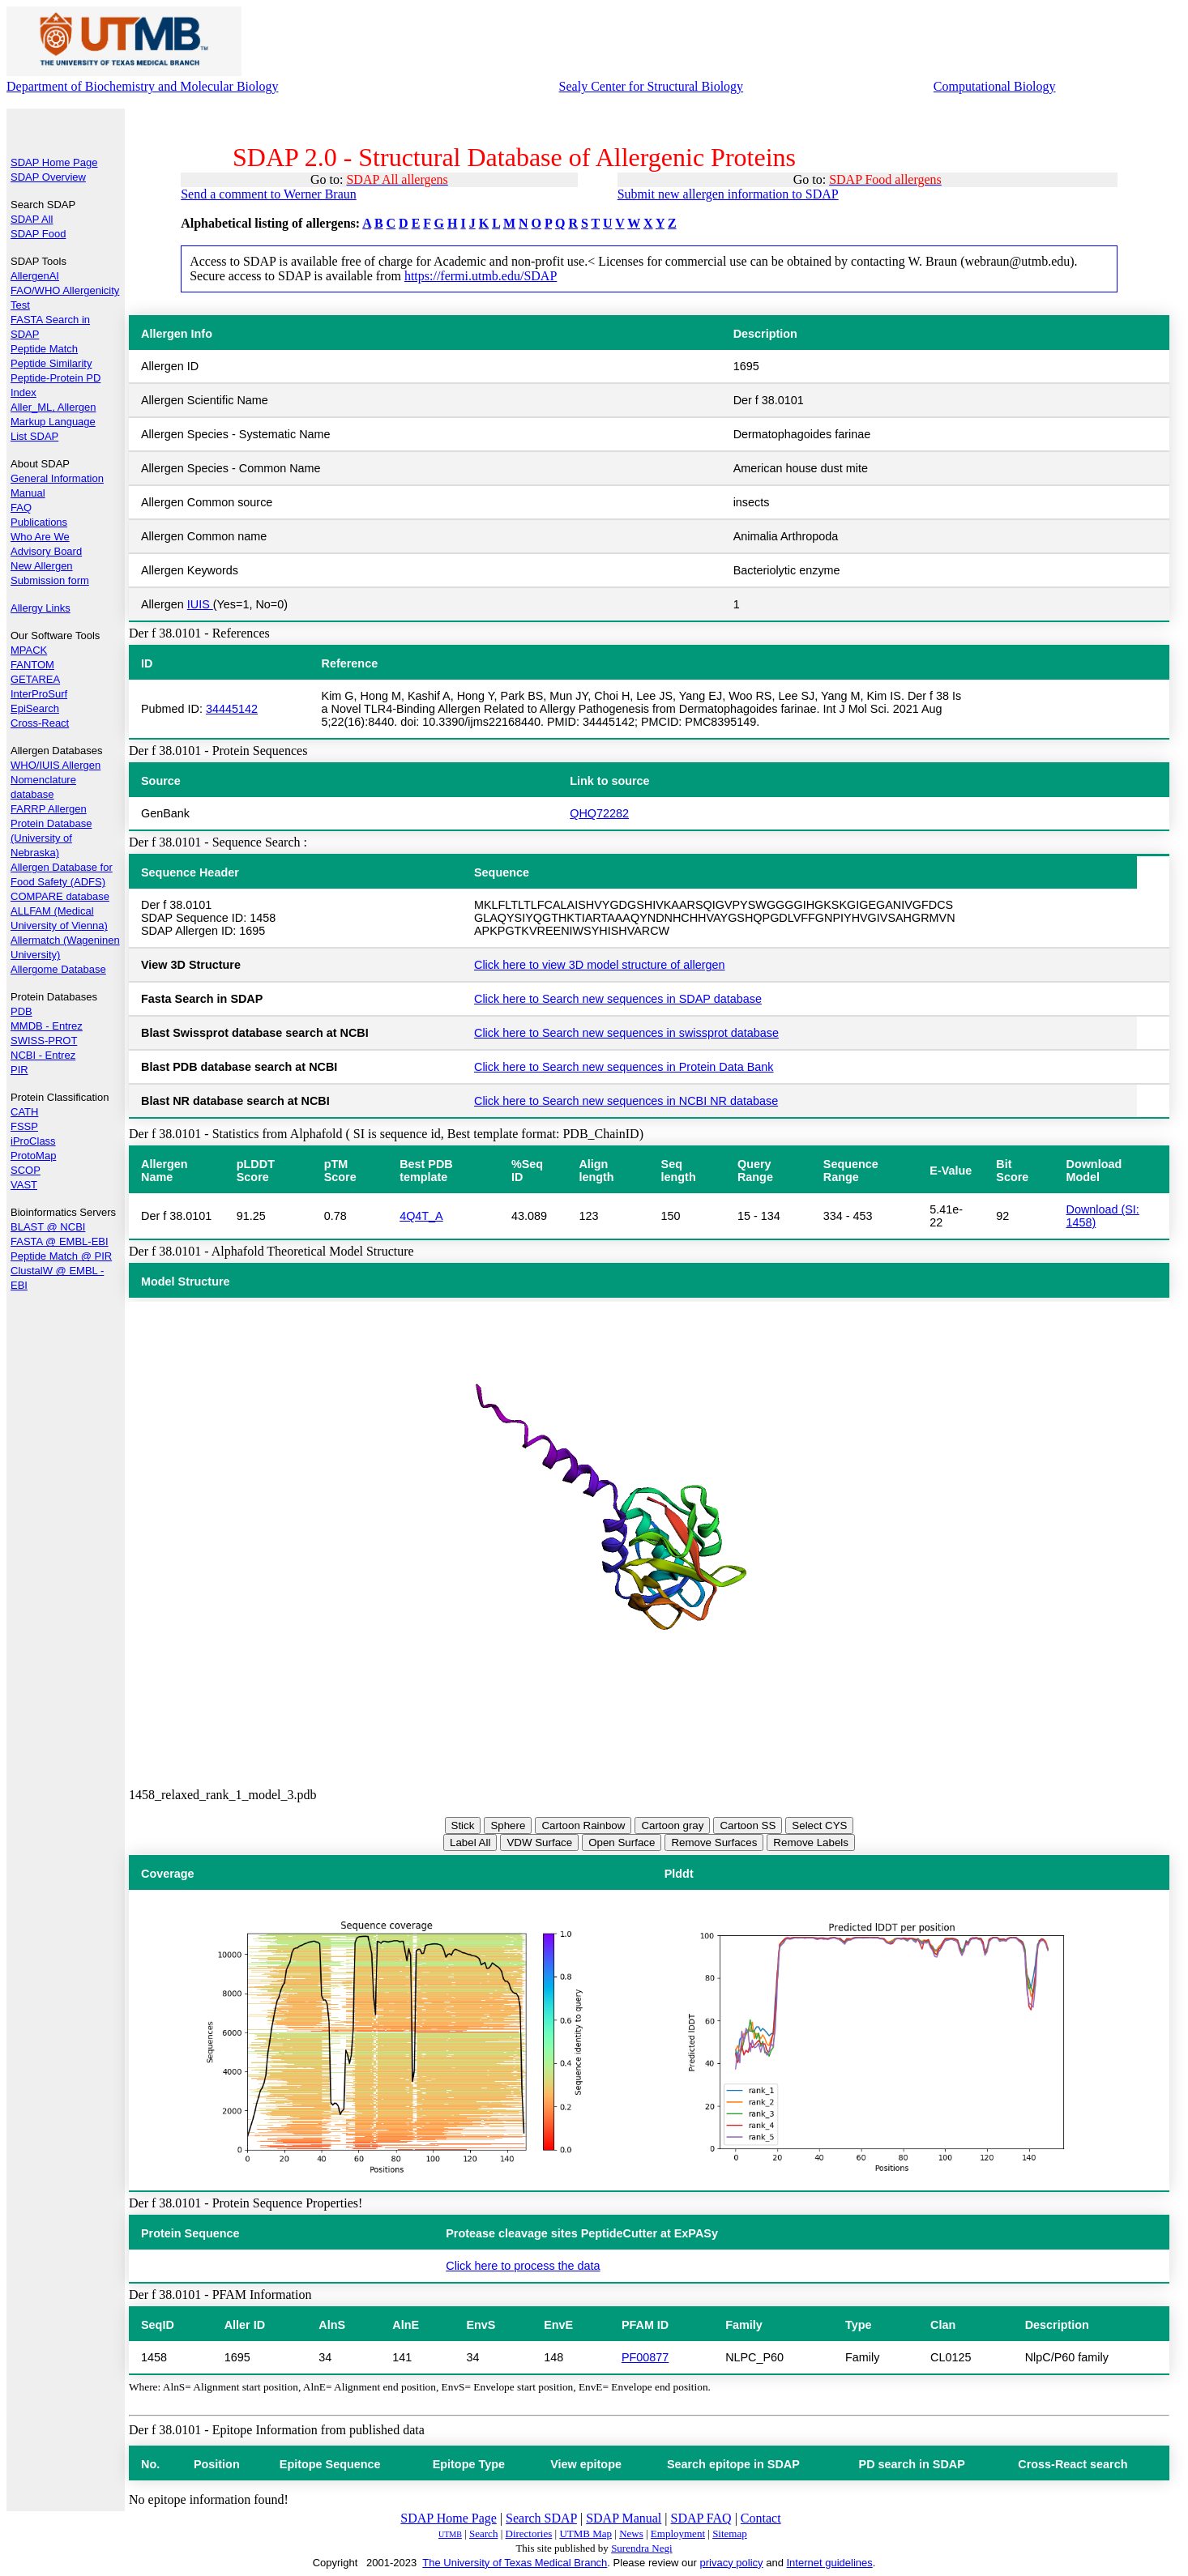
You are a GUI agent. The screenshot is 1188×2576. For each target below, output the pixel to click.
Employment (678, 2533)
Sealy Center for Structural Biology (651, 86)
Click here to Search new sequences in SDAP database (618, 998)
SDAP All (32, 219)
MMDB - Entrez (47, 1026)
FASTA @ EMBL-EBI (60, 1241)
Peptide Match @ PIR (61, 1256)
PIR (19, 1070)
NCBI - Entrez (43, 1055)
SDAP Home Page (54, 162)
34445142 (232, 708)
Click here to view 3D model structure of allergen (599, 964)
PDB (21, 1011)
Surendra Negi (641, 2548)
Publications (39, 522)
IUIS (200, 604)
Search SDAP (541, 2518)
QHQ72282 (599, 813)
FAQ (21, 507)
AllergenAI (35, 276)
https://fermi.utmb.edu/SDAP (480, 276)
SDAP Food (38, 234)
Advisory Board (46, 551)
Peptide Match (44, 349)
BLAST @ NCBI (48, 1227)
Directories (529, 2533)
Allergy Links (41, 608)
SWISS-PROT (44, 1040)
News (631, 2533)
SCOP (26, 1170)
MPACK (29, 650)
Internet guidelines (829, 2563)
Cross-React (40, 723)
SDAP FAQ (701, 2518)
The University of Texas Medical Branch (514, 2563)
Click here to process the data (523, 2265)
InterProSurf (39, 694)
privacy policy (731, 2563)
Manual (28, 493)
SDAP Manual (623, 2518)
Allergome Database (58, 969)
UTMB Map (585, 2533)
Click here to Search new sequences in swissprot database (626, 1032)
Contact (761, 2518)
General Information (57, 478)
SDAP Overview (48, 177)
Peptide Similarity (51, 363)
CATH (24, 1112)
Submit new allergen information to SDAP (728, 194)
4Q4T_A (421, 1215)
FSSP (24, 1126)
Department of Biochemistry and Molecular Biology (142, 86)
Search (483, 2533)
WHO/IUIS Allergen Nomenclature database (55, 779)
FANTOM (32, 665)
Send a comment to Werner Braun (269, 194)
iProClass (33, 1141)
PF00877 (645, 2357)
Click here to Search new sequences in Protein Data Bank (624, 1066)
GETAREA (35, 679)
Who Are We (40, 537)
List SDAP (34, 436)
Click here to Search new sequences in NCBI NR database (626, 1100)
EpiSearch (35, 708)
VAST (24, 1185)
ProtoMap (33, 1155)
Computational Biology (995, 86)
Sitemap (729, 2533)
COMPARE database (60, 896)
